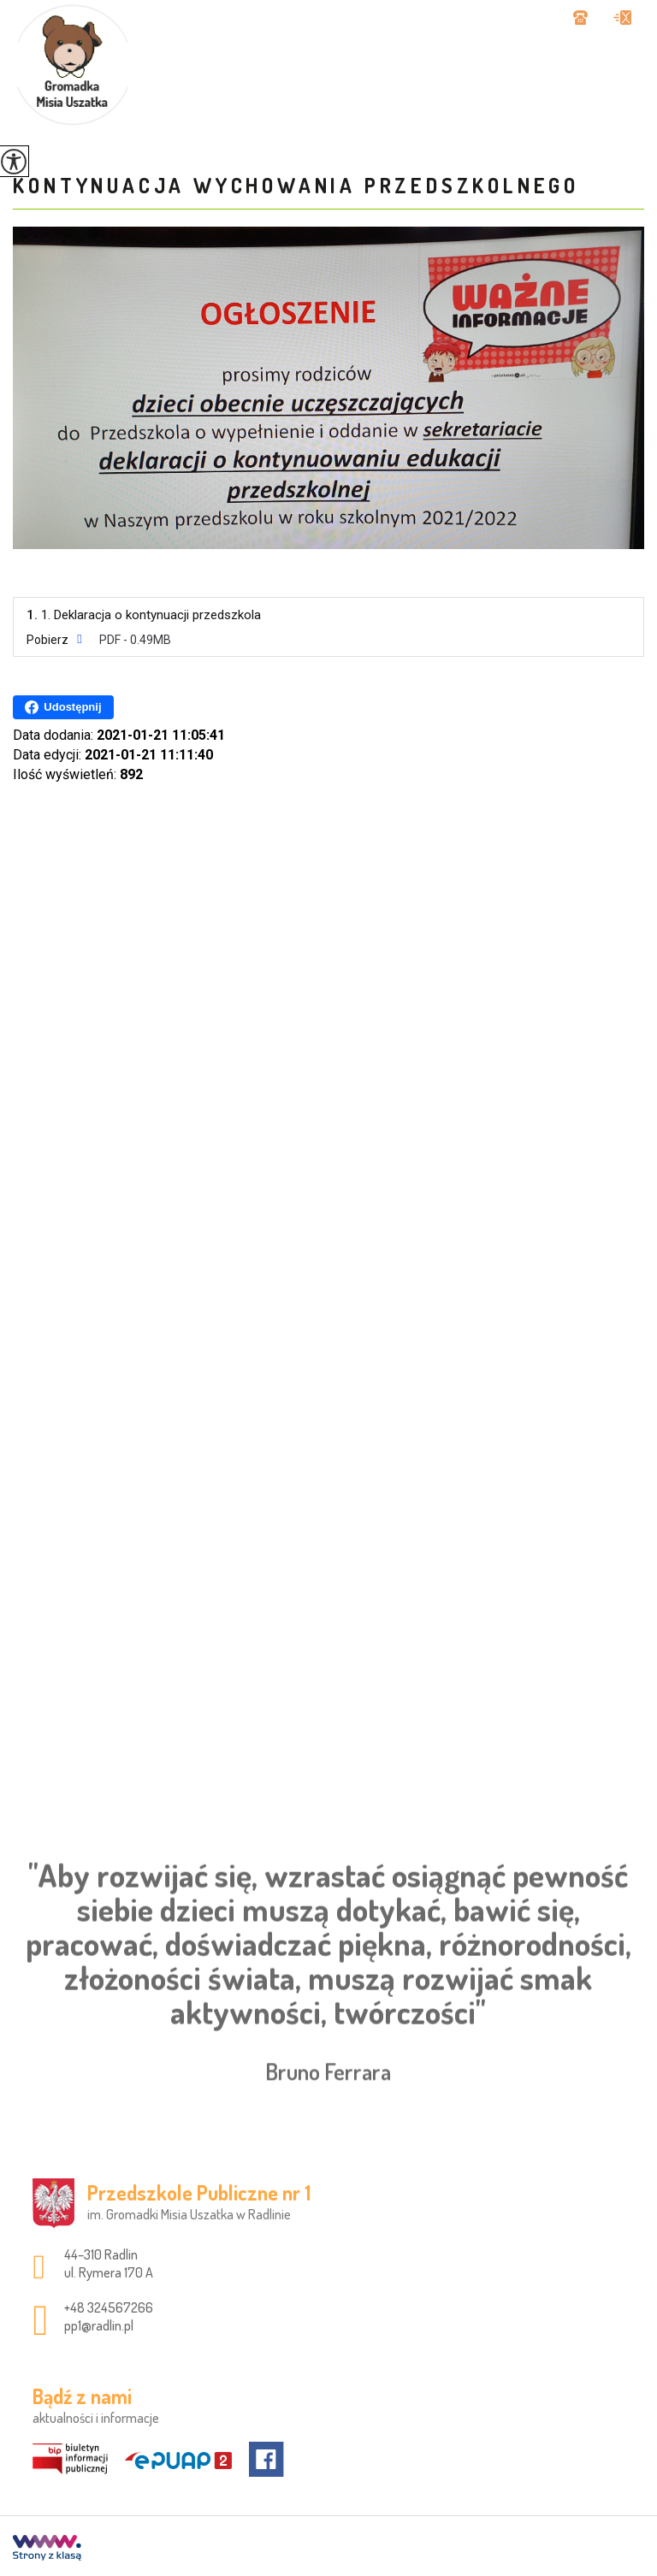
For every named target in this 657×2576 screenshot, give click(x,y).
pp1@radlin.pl (622, 17)
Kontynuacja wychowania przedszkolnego (296, 185)
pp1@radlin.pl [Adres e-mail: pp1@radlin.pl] (98, 2325)
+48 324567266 (580, 17)
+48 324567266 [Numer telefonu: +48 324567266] (108, 2307)
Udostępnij (63, 707)
